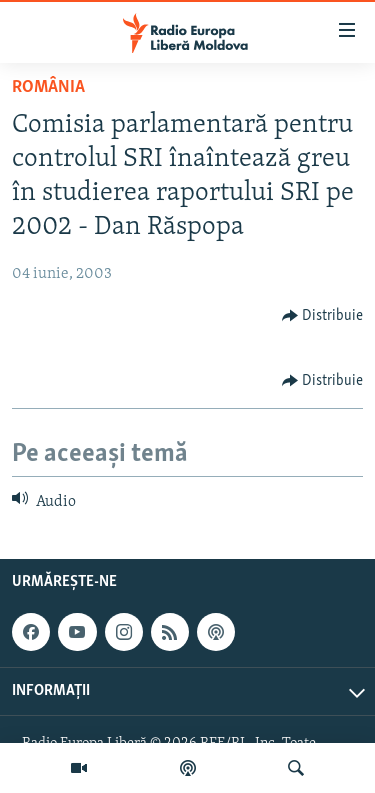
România (48, 87)
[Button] (323, 316)
